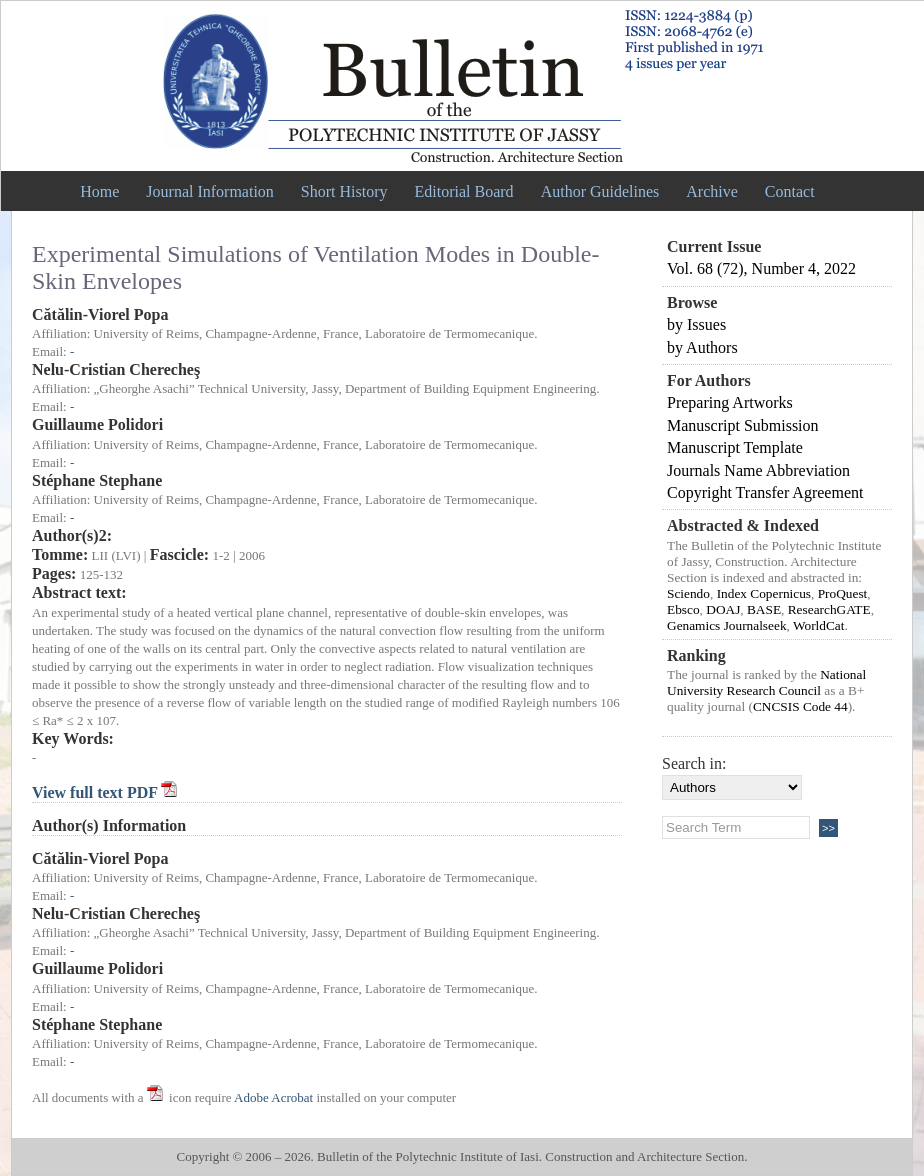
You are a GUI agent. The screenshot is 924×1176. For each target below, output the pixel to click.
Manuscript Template (735, 447)
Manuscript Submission (743, 425)
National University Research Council (766, 682)
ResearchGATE (829, 609)
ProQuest (843, 593)
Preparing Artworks (730, 402)
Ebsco (683, 609)
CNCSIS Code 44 (800, 706)
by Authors (702, 347)
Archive (712, 191)
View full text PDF (96, 792)
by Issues (696, 324)
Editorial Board (464, 191)
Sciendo (688, 593)
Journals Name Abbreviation (758, 470)
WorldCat (819, 625)
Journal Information (210, 191)
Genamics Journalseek (727, 625)
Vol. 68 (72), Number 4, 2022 (761, 268)
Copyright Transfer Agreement (765, 492)
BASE (764, 609)
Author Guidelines (600, 191)
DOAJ (723, 609)
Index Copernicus (764, 593)
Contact (790, 191)
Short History (344, 191)
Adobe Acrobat (273, 1097)
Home (99, 191)
